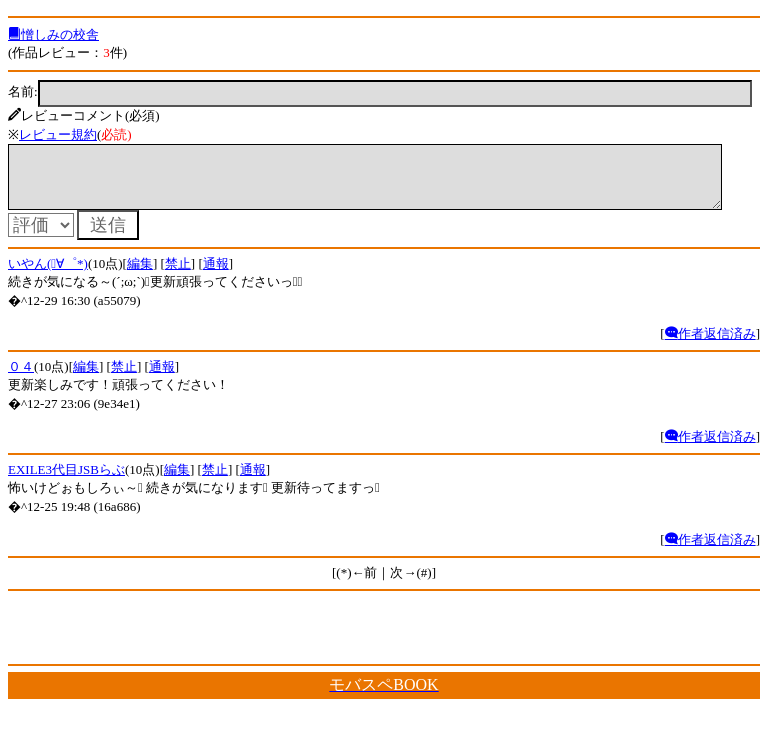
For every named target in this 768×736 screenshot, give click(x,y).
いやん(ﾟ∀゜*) (48, 275)
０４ (21, 378)
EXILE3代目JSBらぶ (66, 481)
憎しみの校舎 (53, 34)
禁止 (178, 275)
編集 (140, 275)
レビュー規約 (58, 134)
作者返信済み (710, 345)
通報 (216, 275)
